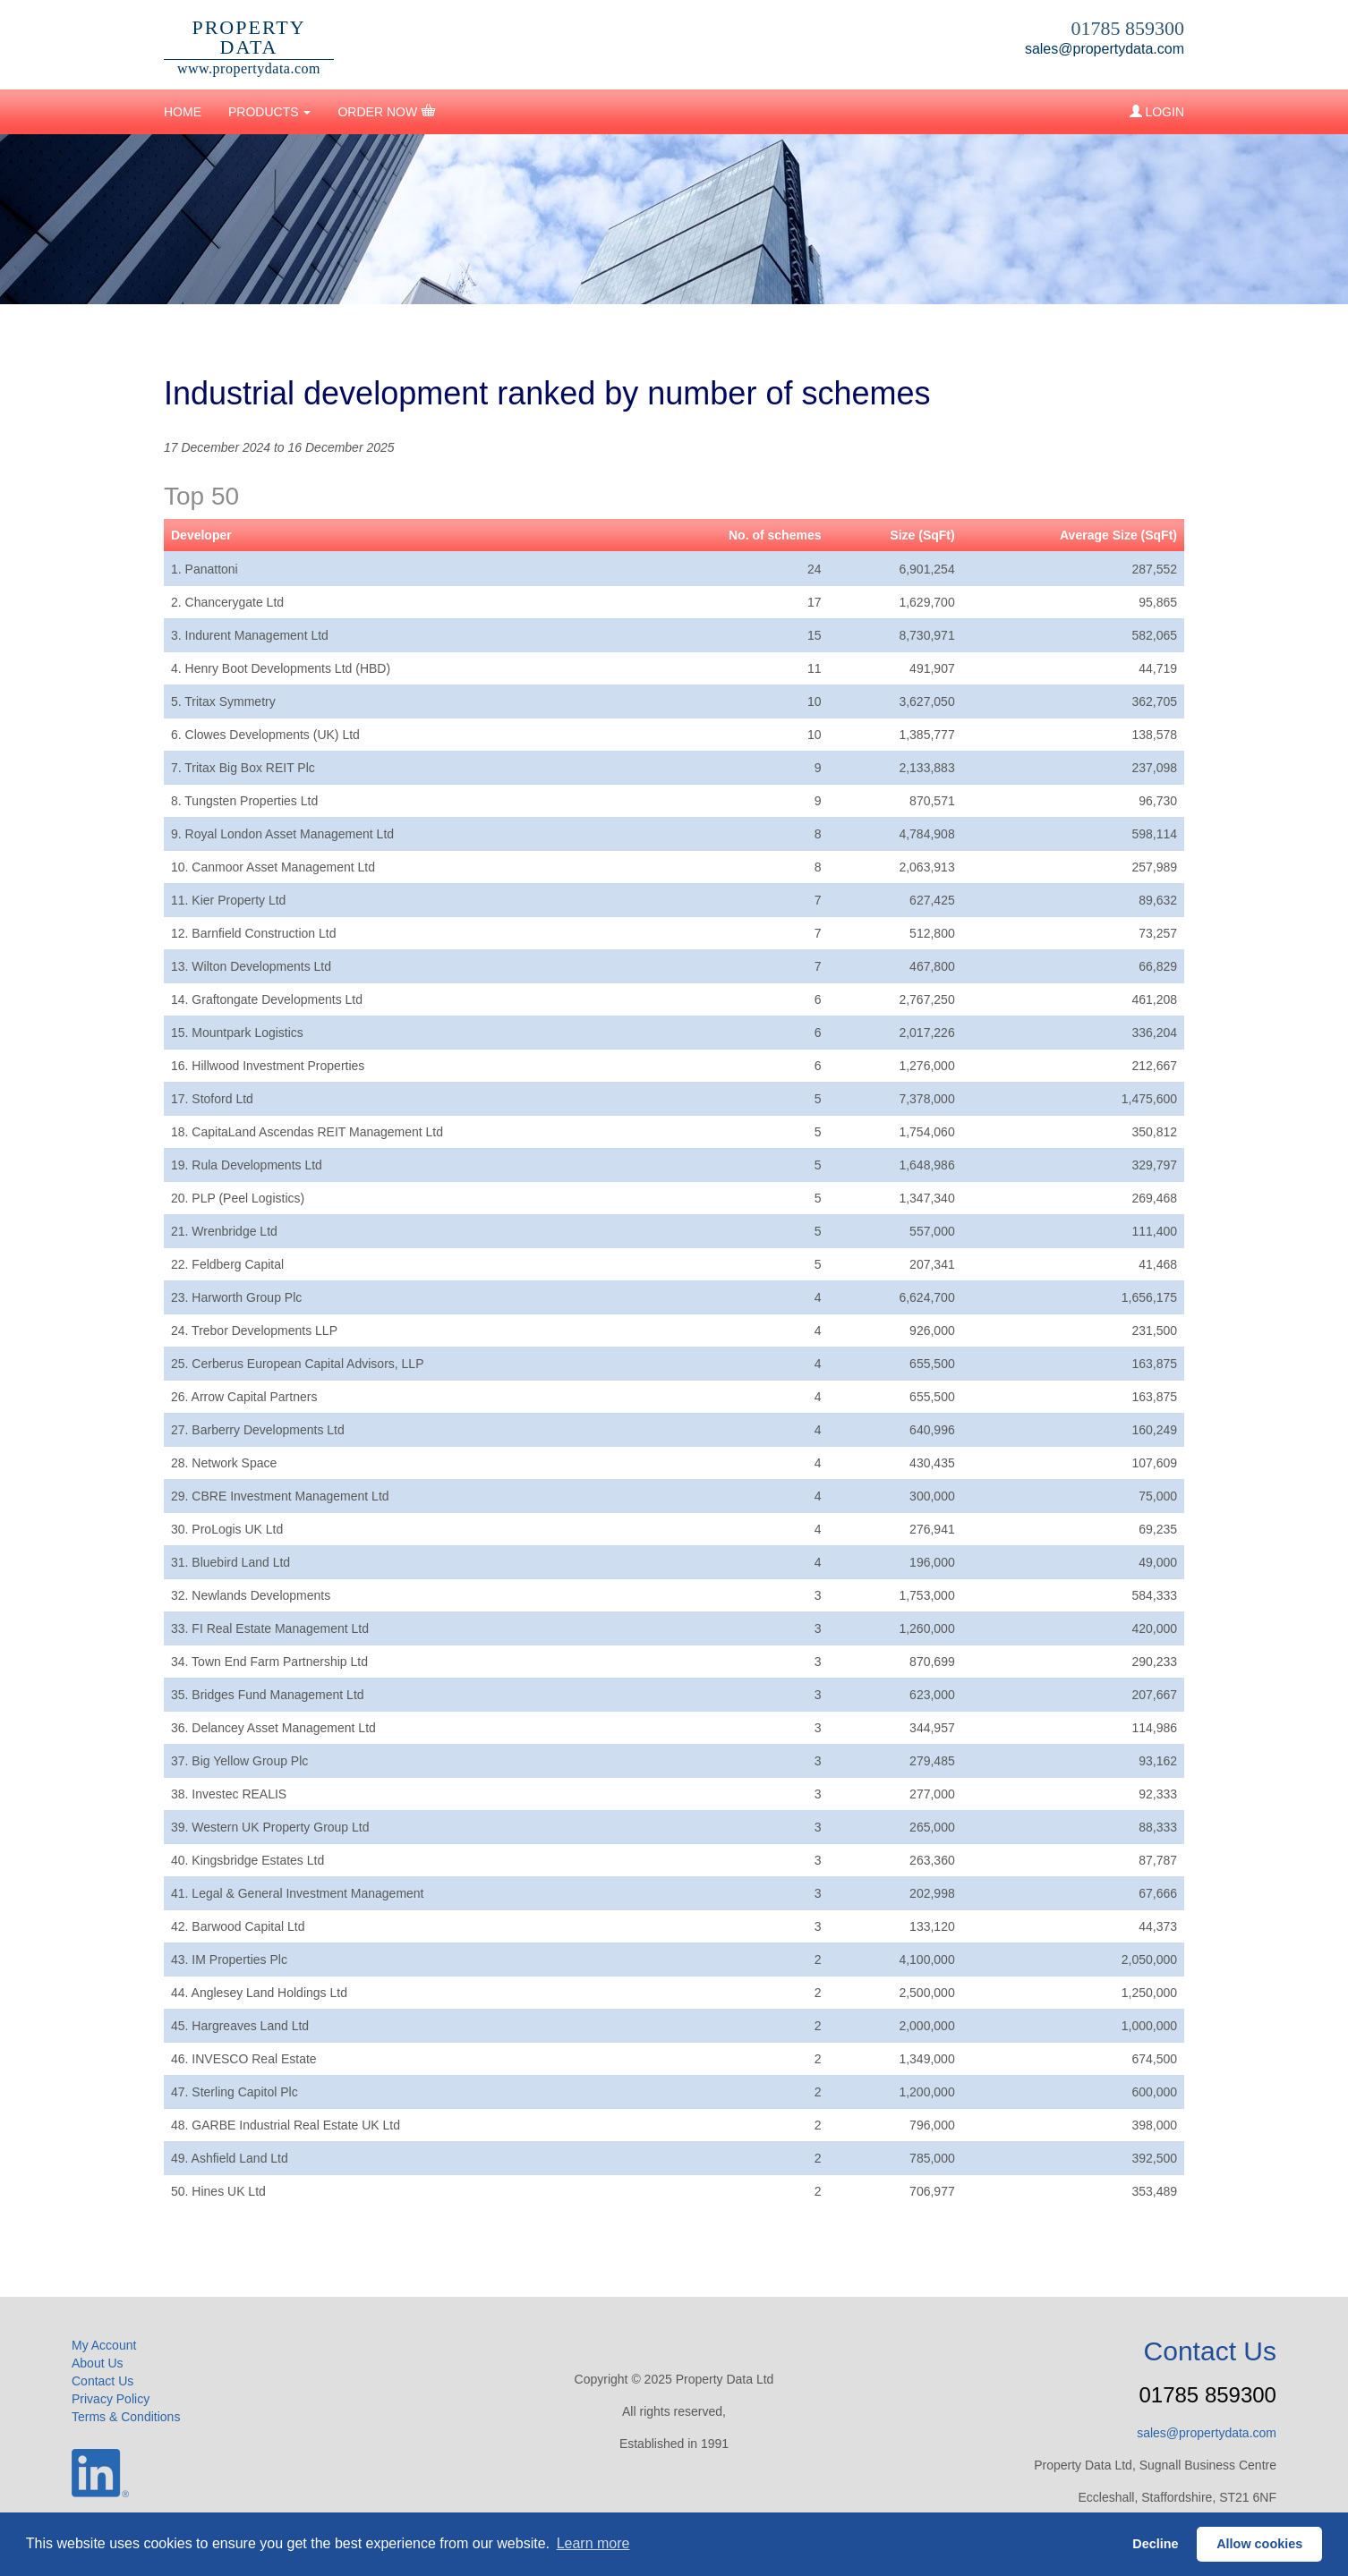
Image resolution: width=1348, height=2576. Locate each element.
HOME (182, 112)
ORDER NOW (386, 111)
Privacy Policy (110, 2399)
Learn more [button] (593, 2543)
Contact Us (102, 2381)
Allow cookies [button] (1259, 2544)
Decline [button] (1155, 2544)
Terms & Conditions (126, 2417)
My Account (104, 2345)
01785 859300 (1128, 28)
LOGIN (1157, 112)
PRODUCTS (269, 112)
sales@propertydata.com (1104, 48)
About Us (98, 2363)
